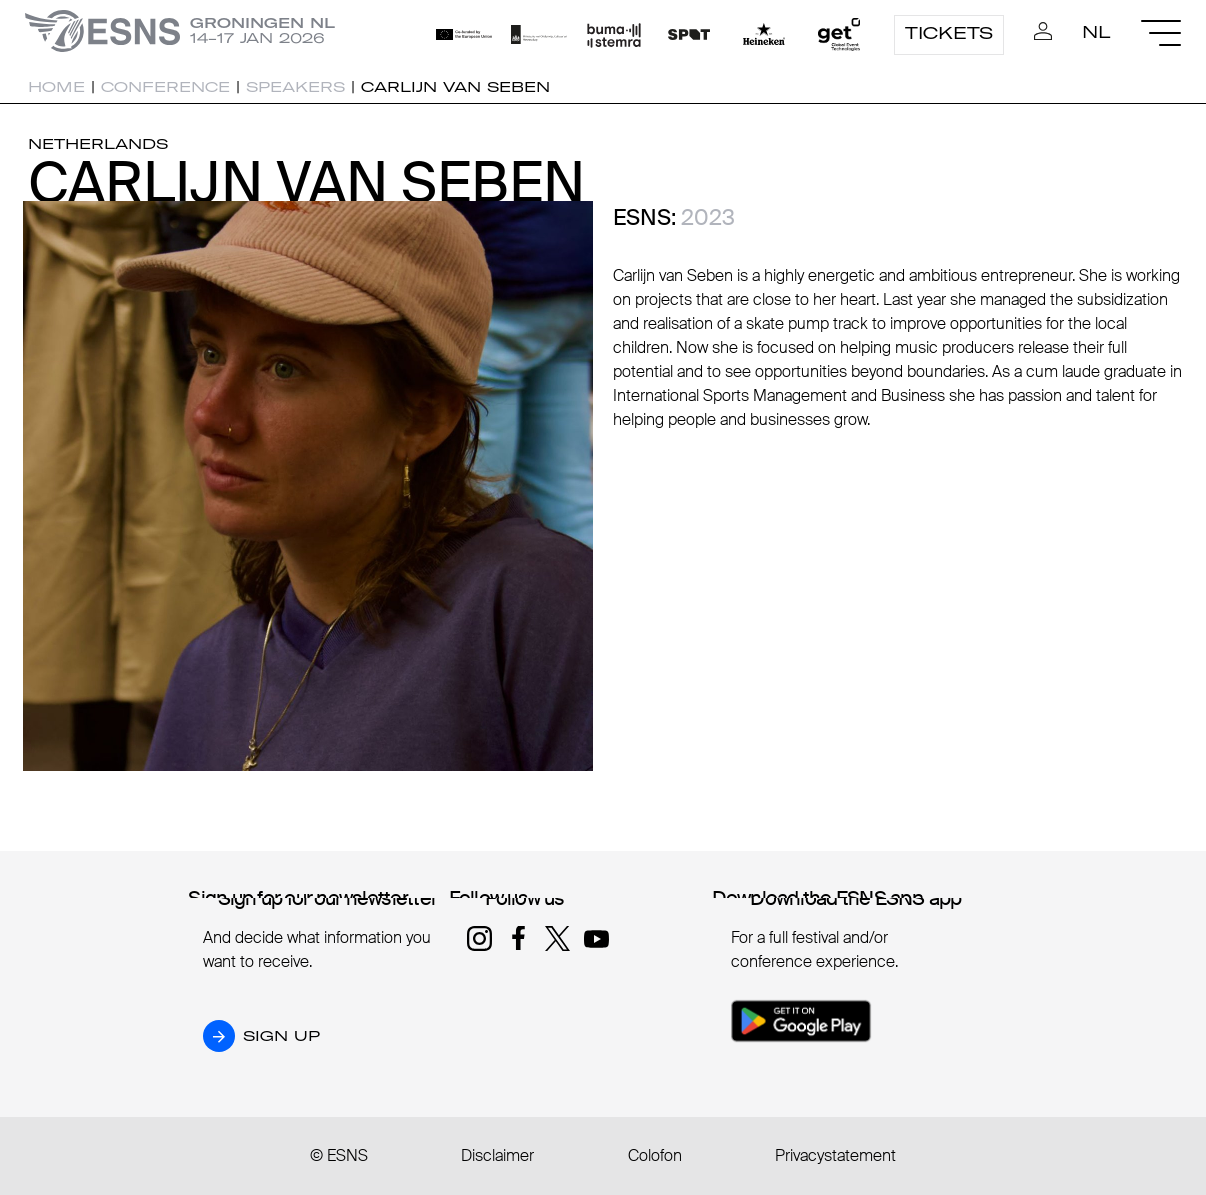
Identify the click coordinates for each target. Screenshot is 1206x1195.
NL (1096, 32)
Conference (165, 87)
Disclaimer (497, 1155)
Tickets (949, 33)
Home (56, 87)
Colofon (655, 1155)
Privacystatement (835, 1155)
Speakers (295, 87)
